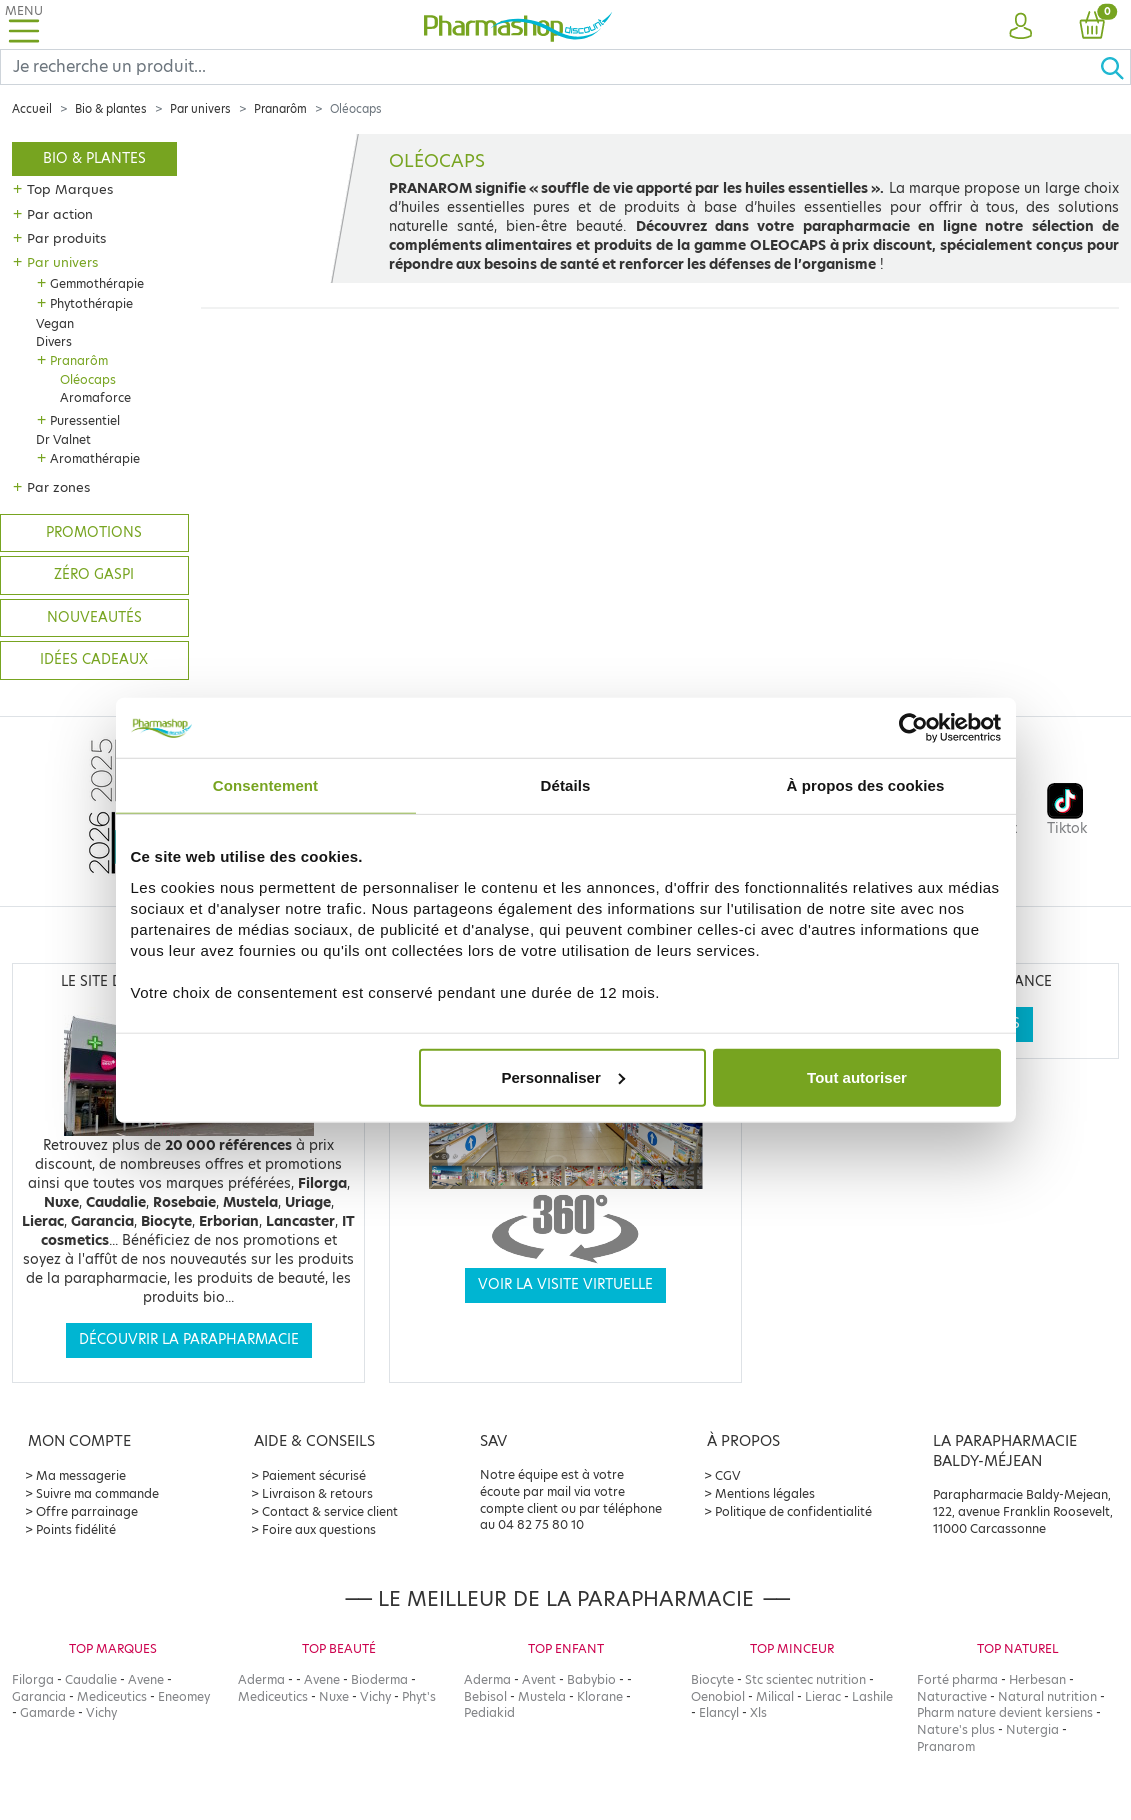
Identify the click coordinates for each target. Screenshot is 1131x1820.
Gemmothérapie (97, 283)
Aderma (261, 1679)
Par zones (58, 487)
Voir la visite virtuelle (565, 1284)
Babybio (591, 1679)
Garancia (39, 1696)
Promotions (94, 532)
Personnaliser (563, 1076)
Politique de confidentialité (793, 1511)
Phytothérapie (91, 303)
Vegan (55, 323)
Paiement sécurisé (314, 1475)
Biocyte (712, 1679)
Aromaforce (95, 397)
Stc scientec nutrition (805, 1679)
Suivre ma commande (97, 1493)
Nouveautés (94, 617)
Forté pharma (957, 1679)
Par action (60, 214)
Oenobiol (718, 1696)
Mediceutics (112, 1696)
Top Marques (70, 189)
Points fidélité (76, 1529)
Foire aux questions (319, 1529)
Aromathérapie (95, 458)
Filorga (33, 1679)
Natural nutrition (1047, 1696)
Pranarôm (280, 109)
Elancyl (719, 1712)
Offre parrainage (87, 1511)
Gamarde (47, 1712)
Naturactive (952, 1696)
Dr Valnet (63, 439)
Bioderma (379, 1679)
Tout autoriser (857, 1076)
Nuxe (334, 1696)
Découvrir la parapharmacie (189, 1339)
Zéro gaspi (94, 574)
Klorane (600, 1696)
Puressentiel (85, 420)
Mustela (542, 1696)
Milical (775, 1696)
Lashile (872, 1696)
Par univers (200, 109)
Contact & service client (330, 1511)
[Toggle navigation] (24, 24)
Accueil (32, 109)
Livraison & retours (317, 1493)
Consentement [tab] (265, 785)
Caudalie (91, 1679)
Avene (146, 1679)
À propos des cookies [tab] (866, 785)
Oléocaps (88, 379)
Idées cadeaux (94, 659)
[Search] (550, 67)
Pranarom (946, 1746)
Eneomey (184, 1696)
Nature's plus (956, 1729)
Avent (539, 1679)
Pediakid (489, 1712)
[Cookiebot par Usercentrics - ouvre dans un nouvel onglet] (913, 728)
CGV (728, 1475)
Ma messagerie (81, 1475)
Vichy (101, 1712)
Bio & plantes (111, 109)
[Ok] (1115, 67)
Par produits (66, 238)
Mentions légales (765, 1493)
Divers (54, 341)
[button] (1021, 27)
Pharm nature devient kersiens (1005, 1712)
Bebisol (485, 1696)
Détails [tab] (566, 785)
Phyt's (419, 1696)
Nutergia (1032, 1729)
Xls (758, 1712)
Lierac (823, 1696)
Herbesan (1037, 1679)
